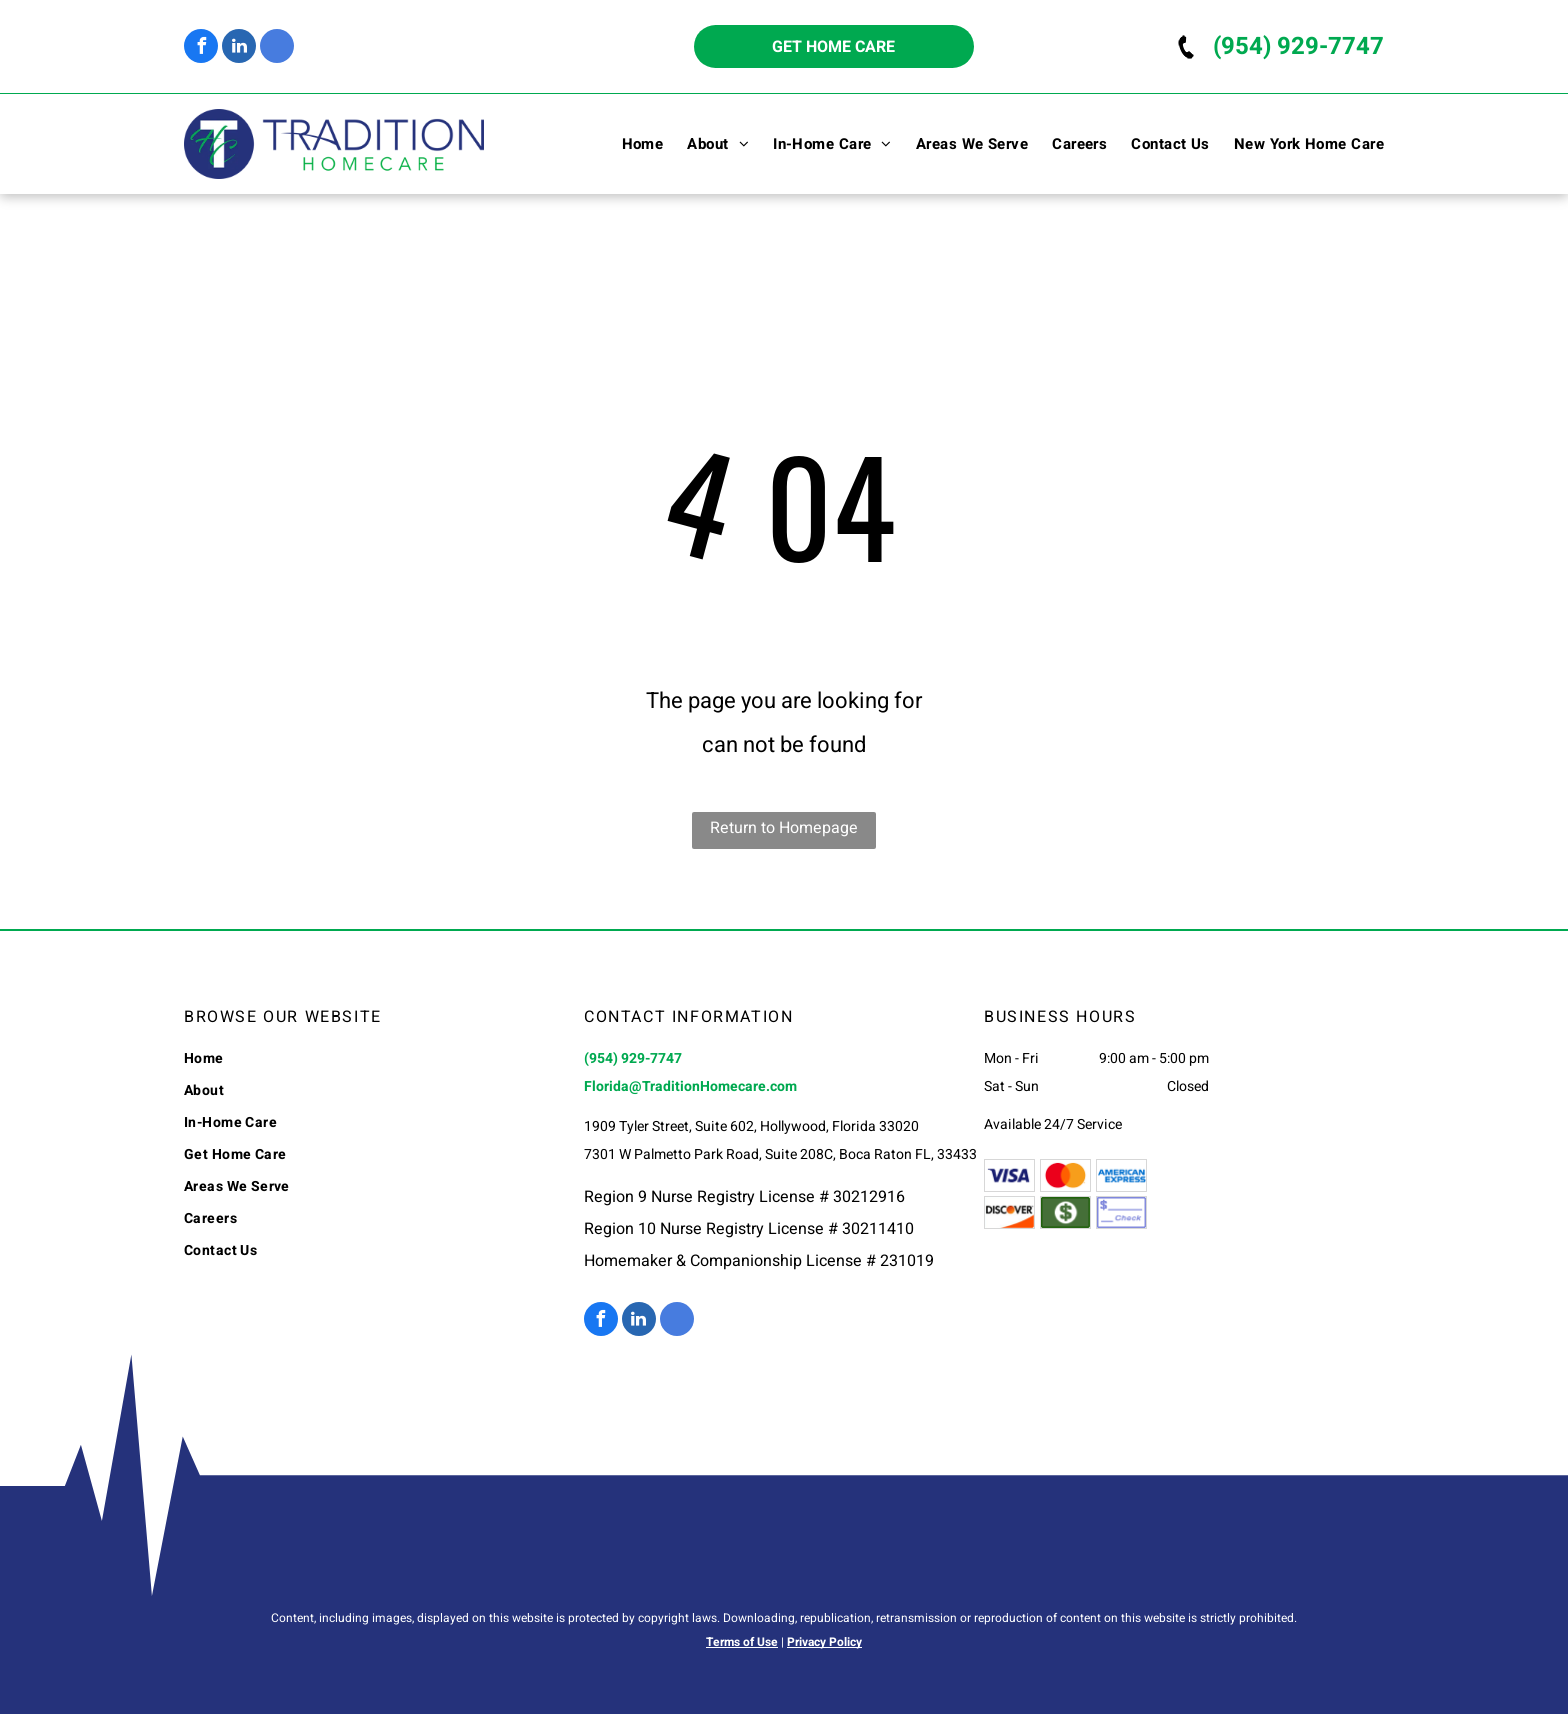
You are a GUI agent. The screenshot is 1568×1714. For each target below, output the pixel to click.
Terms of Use (742, 1642)
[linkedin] (239, 48)
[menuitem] (631, 144)
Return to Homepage (784, 828)
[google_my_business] (277, 48)
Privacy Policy (824, 1642)
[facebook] (201, 48)
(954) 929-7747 (1298, 46)
